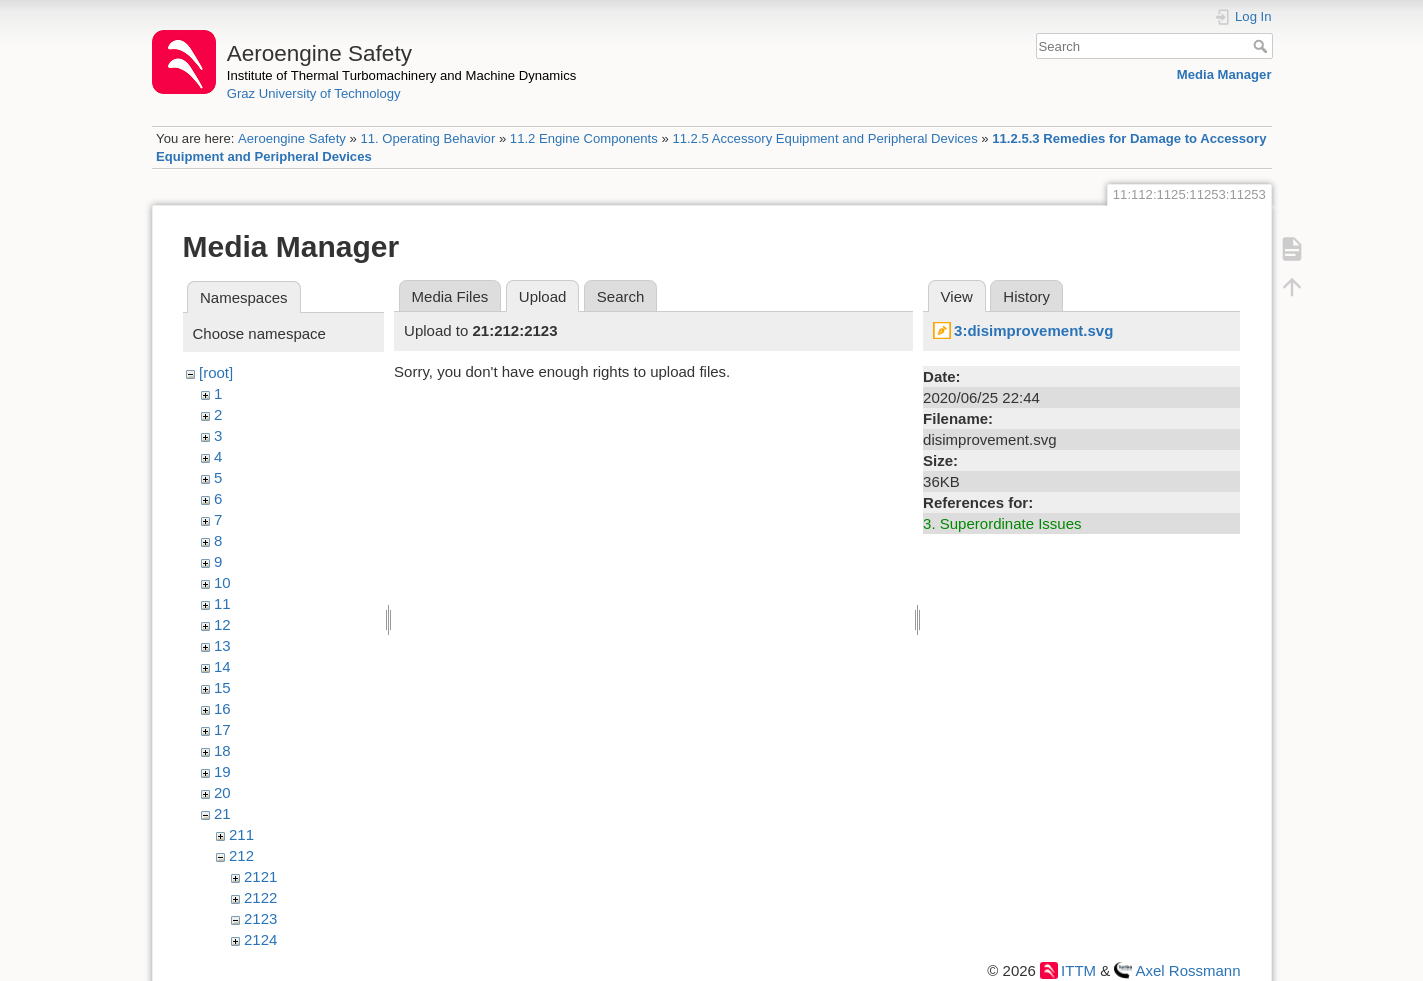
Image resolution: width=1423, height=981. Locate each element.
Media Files (450, 296)
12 (222, 624)
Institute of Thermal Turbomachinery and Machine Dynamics (402, 75)
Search (1262, 46)
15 (222, 687)
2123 (260, 918)
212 (241, 855)
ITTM (1078, 970)
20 (222, 792)
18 (222, 750)
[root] (216, 372)
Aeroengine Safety (292, 138)
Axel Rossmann (1187, 970)
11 (222, 603)
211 (241, 834)
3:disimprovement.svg (1033, 330)
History (1026, 296)
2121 (260, 876)
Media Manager (1224, 74)
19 (222, 771)
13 (222, 645)
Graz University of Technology (314, 93)
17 (222, 729)
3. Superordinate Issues (1002, 523)
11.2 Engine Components (584, 138)
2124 (260, 939)
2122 (260, 897)
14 (222, 666)
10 (222, 582)
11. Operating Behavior (427, 138)
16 (222, 708)
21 (222, 813)
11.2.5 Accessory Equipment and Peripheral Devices (824, 138)
